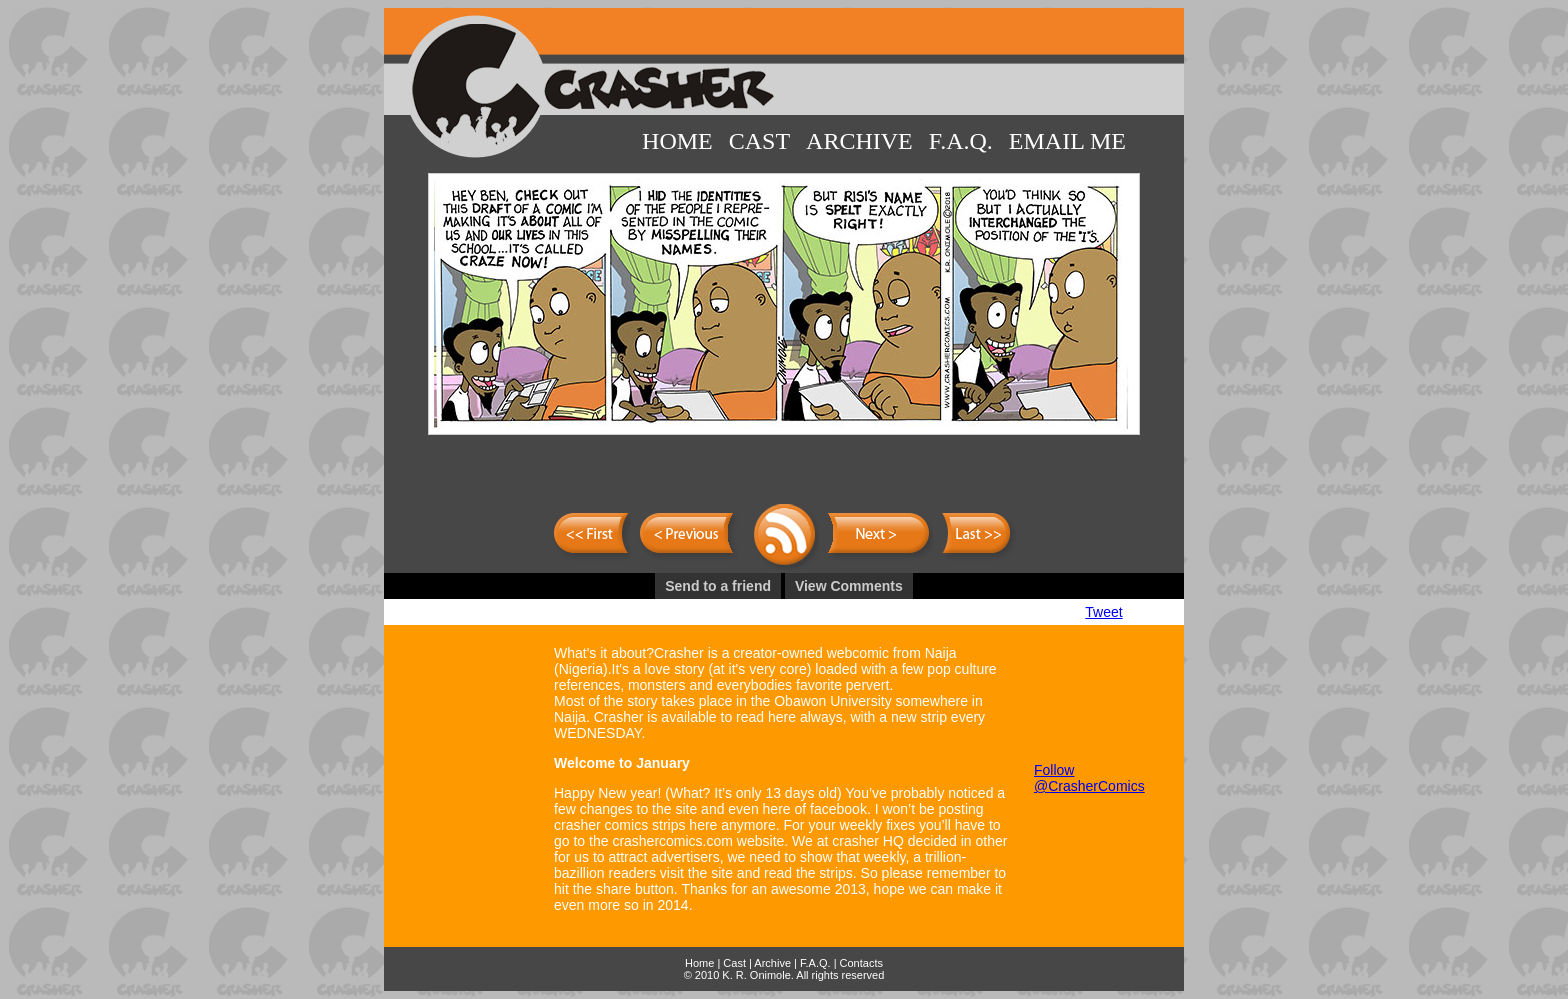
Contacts (861, 963)
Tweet (1103, 612)
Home (677, 141)
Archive (859, 141)
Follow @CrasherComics (1089, 778)
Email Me (1067, 141)
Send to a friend (718, 586)
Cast (759, 141)
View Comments (849, 586)
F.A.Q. (961, 141)
